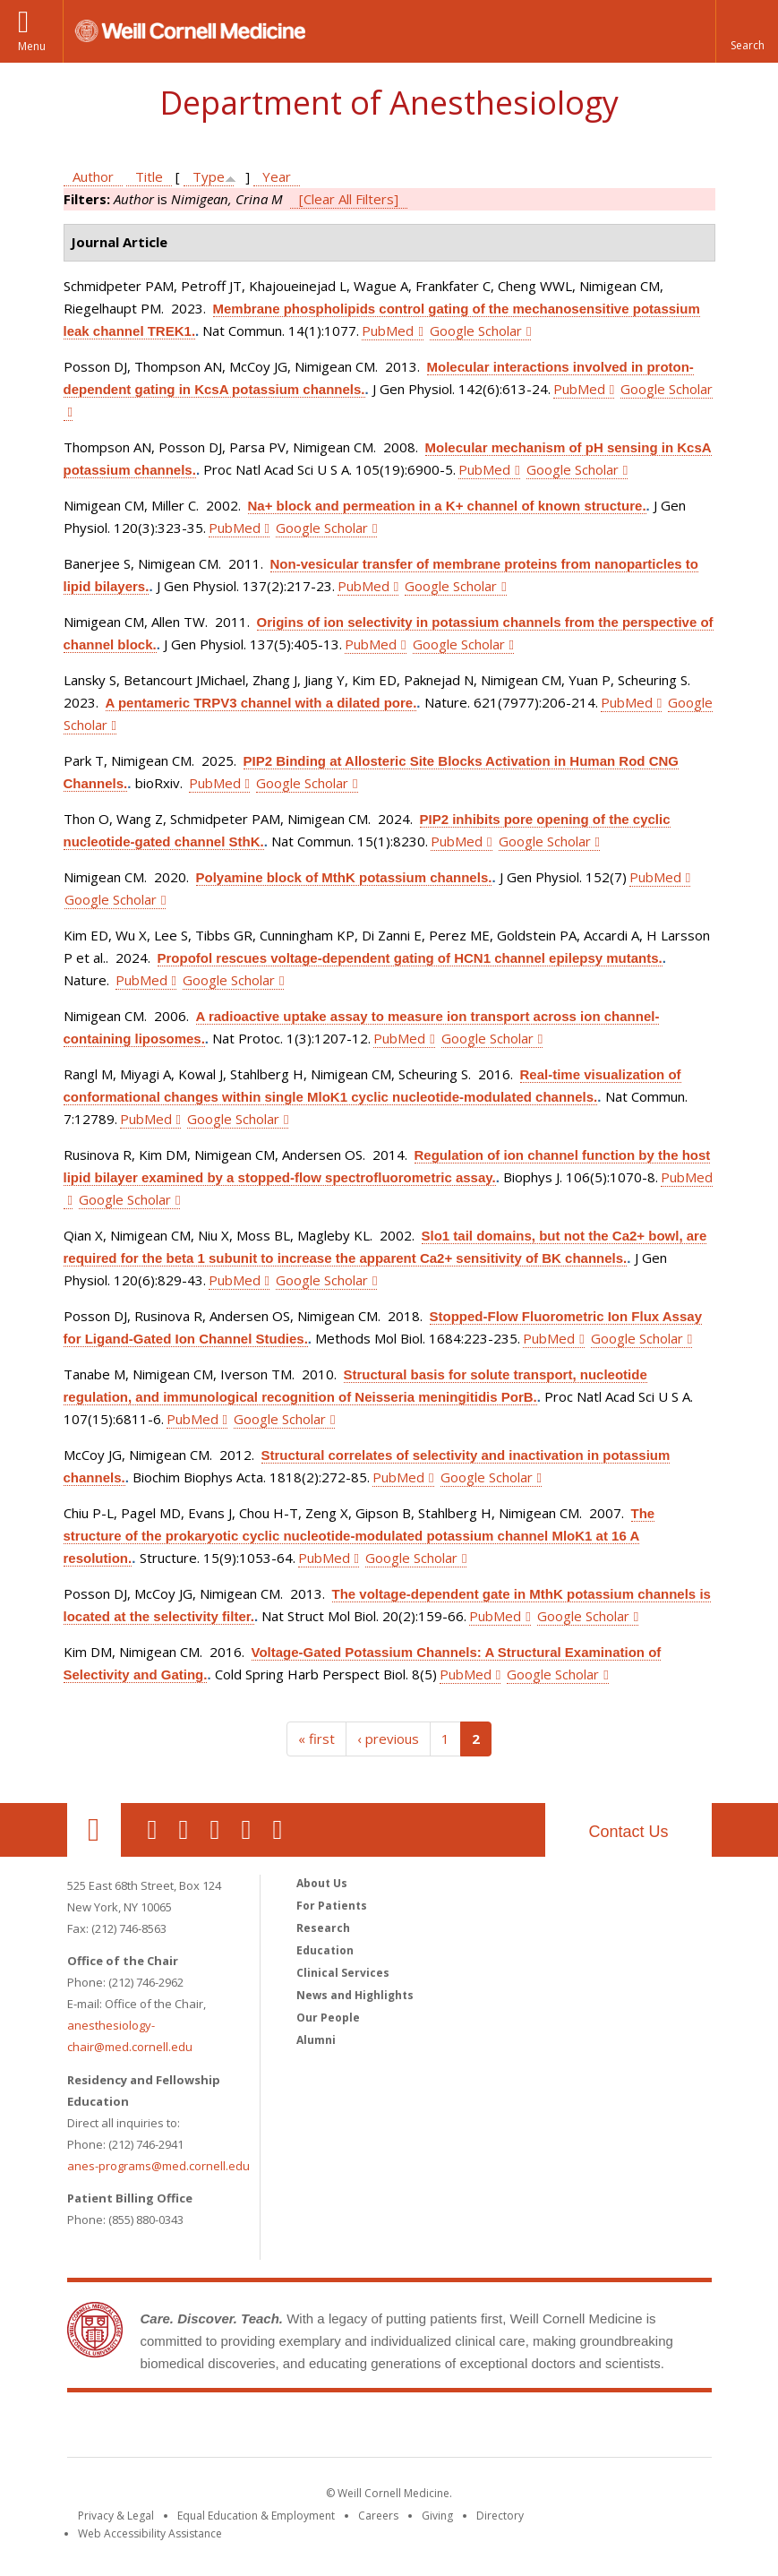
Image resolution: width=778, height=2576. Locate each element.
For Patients (331, 1905)
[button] (746, 31)
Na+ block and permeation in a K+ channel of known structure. (447, 505)
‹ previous (388, 1738)
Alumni (316, 2040)
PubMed (388, 330)
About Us (321, 1883)
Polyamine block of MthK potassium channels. (344, 877)
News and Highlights (355, 1995)
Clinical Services (342, 1972)
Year (276, 176)
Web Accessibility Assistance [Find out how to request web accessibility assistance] (150, 2533)
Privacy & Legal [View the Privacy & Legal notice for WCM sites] (116, 2515)
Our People (328, 2017)
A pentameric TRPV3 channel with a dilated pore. (261, 702)
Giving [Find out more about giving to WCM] (437, 2515)
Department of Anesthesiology (389, 103)
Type (208, 176)
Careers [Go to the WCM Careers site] (378, 2515)
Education (325, 1950)
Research (323, 1928)
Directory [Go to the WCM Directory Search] (500, 2515)
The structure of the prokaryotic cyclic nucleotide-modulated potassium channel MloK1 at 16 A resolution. (359, 1536)
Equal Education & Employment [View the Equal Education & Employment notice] (256, 2515)
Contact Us (628, 1832)
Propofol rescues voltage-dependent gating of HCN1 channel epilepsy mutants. (410, 958)
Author (93, 176)
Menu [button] (32, 46)
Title (149, 176)
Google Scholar (476, 330)
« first (316, 1738)
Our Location (94, 1830)
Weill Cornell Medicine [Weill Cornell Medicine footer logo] (389, 2428)
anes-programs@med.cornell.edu (158, 2166)
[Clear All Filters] (348, 199)
